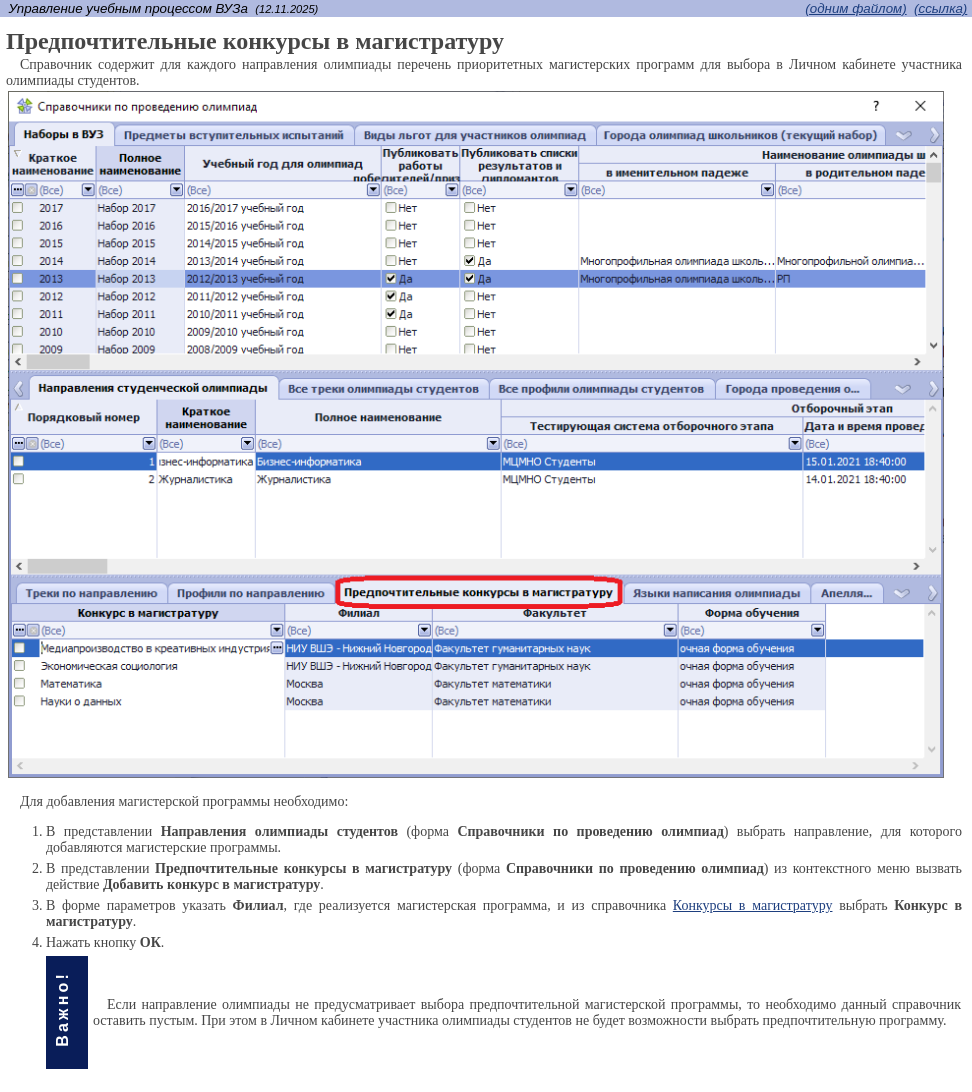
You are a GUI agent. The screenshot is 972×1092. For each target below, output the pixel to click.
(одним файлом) (855, 8)
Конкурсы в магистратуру (753, 905)
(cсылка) (940, 8)
